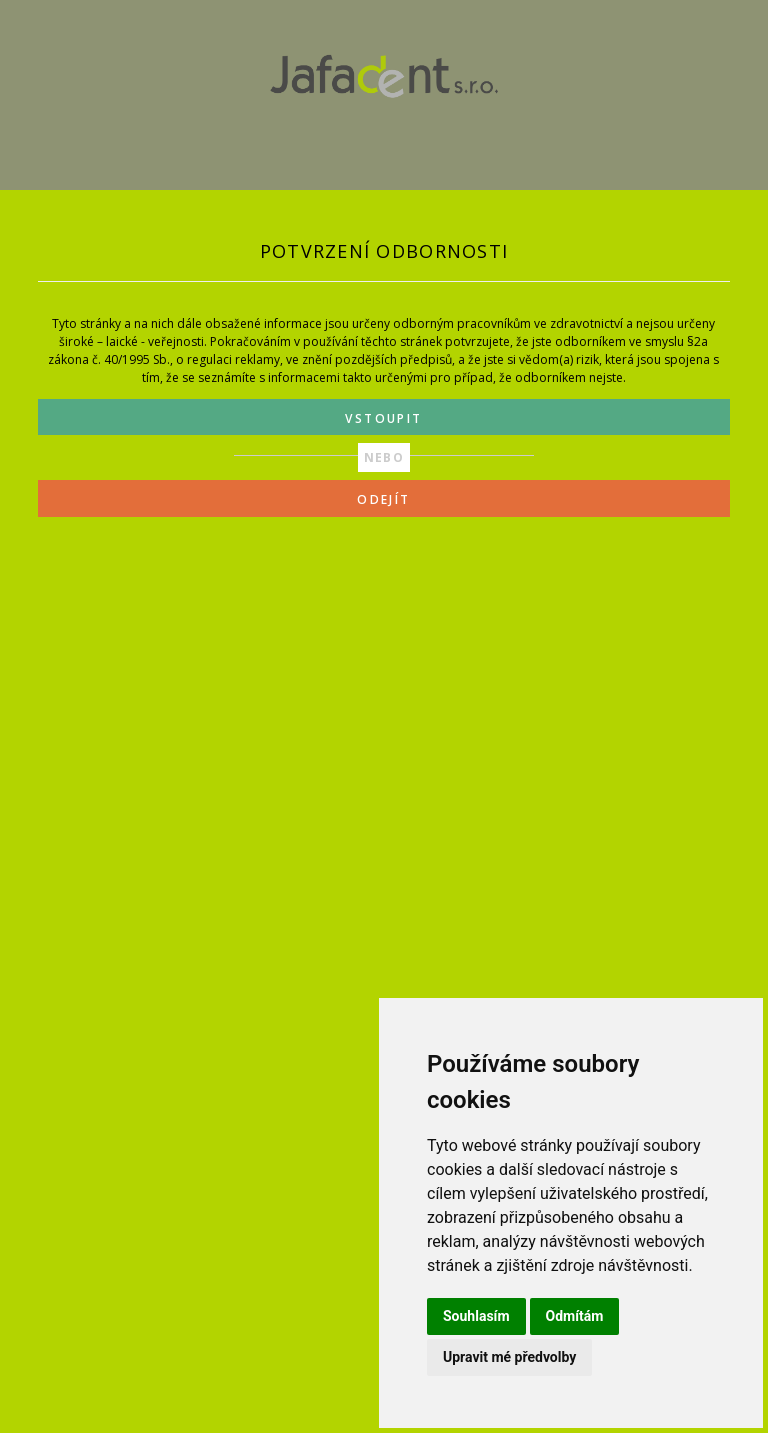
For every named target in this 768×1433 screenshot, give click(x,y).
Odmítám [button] (575, 1316)
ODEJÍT (383, 499)
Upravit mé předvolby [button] (509, 1357)
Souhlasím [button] (476, 1316)
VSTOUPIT (383, 418)
